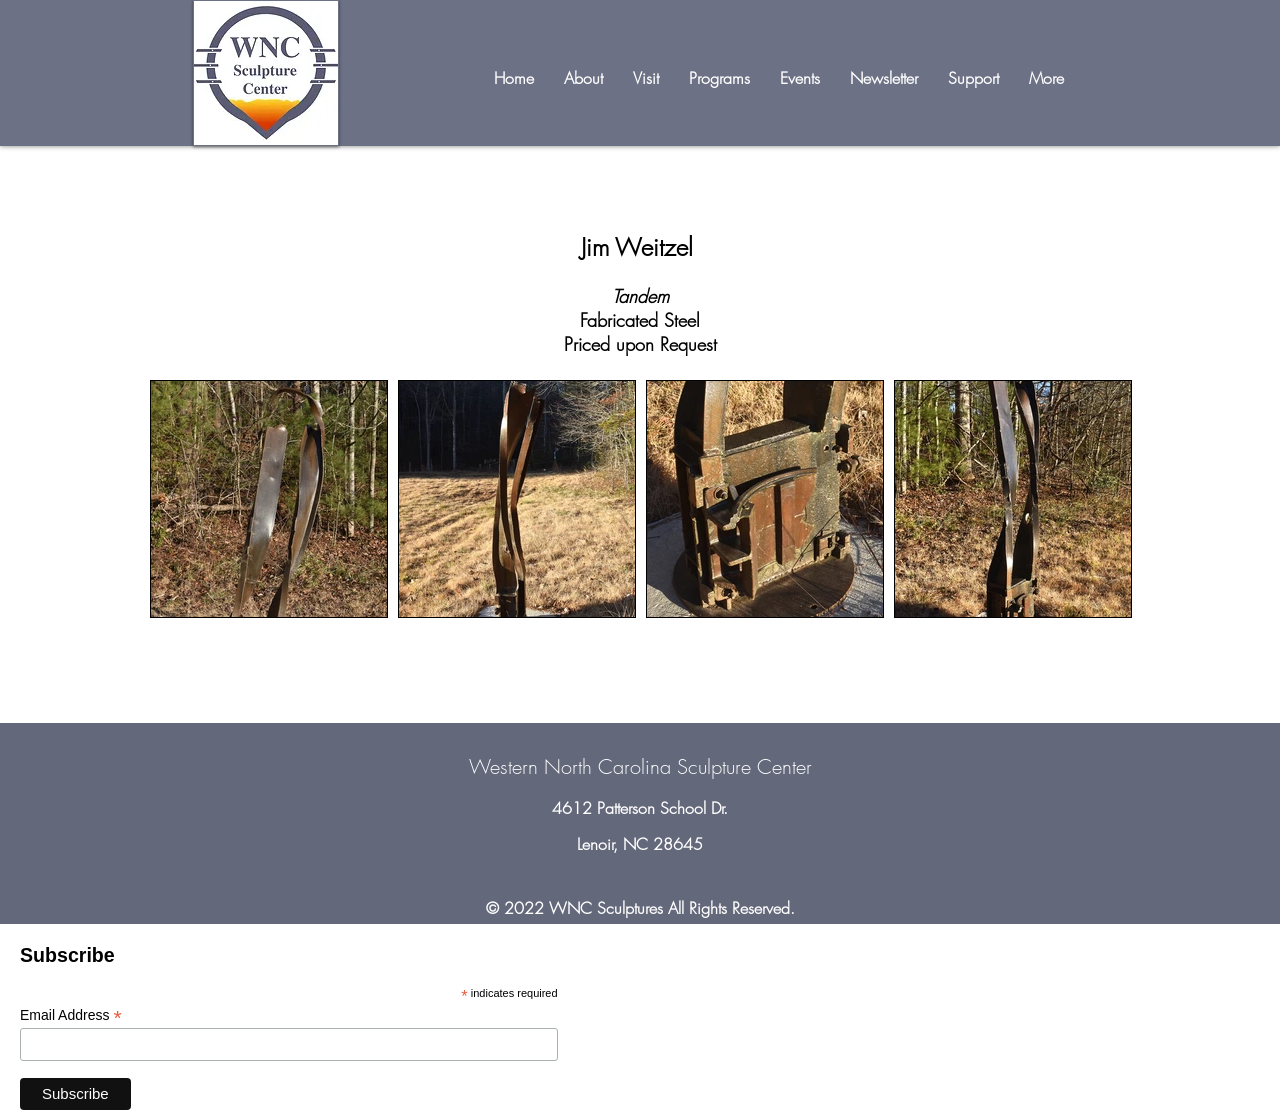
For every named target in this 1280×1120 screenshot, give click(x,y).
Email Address (71, 1015)
